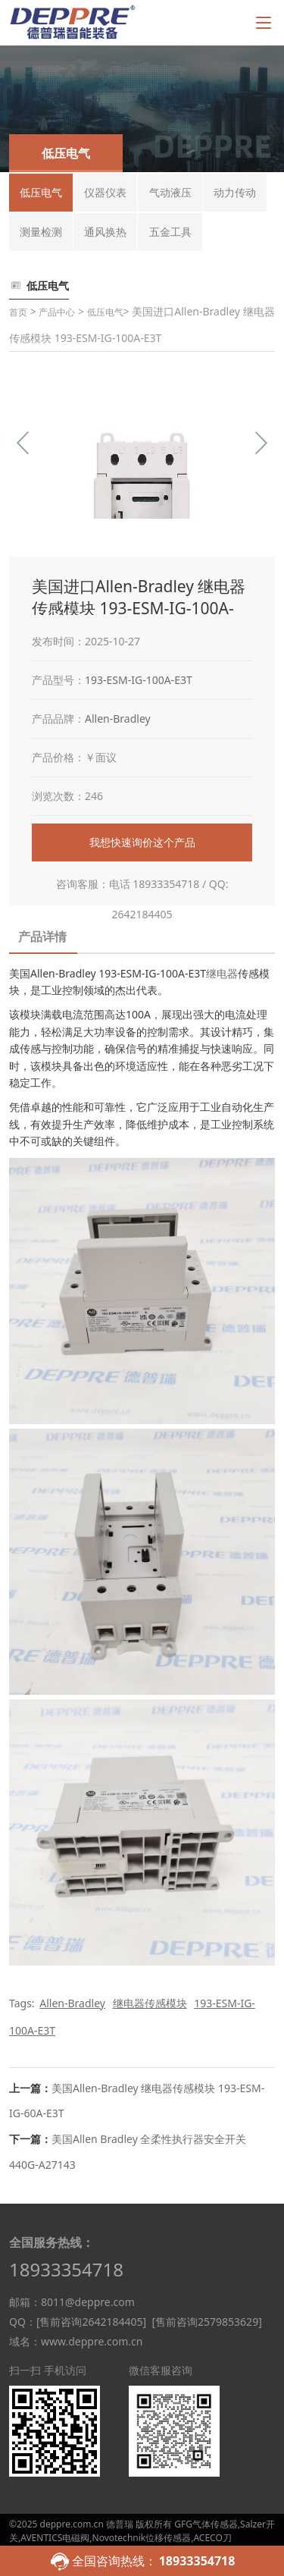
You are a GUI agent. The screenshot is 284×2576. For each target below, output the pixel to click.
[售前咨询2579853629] (206, 2321)
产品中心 (57, 312)
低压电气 (105, 312)
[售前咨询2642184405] (91, 2321)
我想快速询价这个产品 (142, 842)
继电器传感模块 (150, 2003)
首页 (18, 312)
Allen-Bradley (118, 718)
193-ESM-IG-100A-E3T (138, 680)
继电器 (222, 973)
